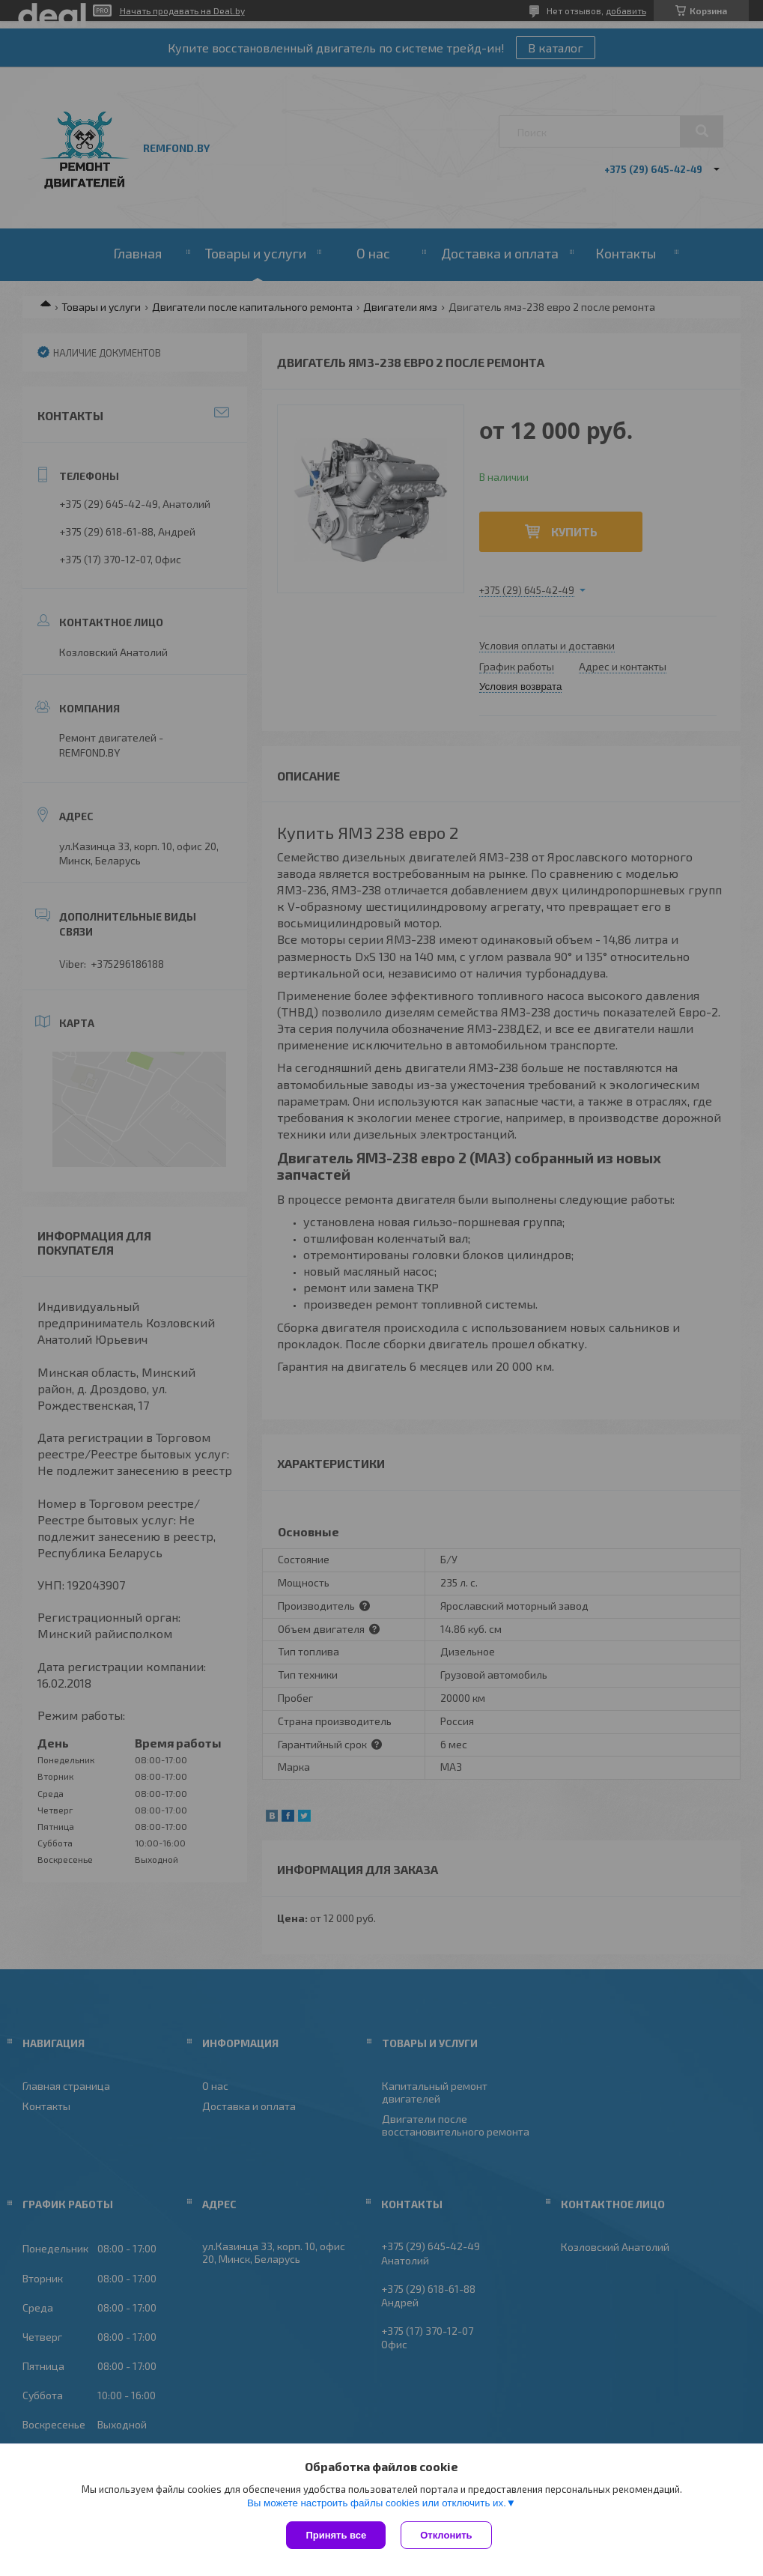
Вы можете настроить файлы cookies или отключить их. (376, 2503)
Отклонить (446, 2535)
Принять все (335, 2535)
